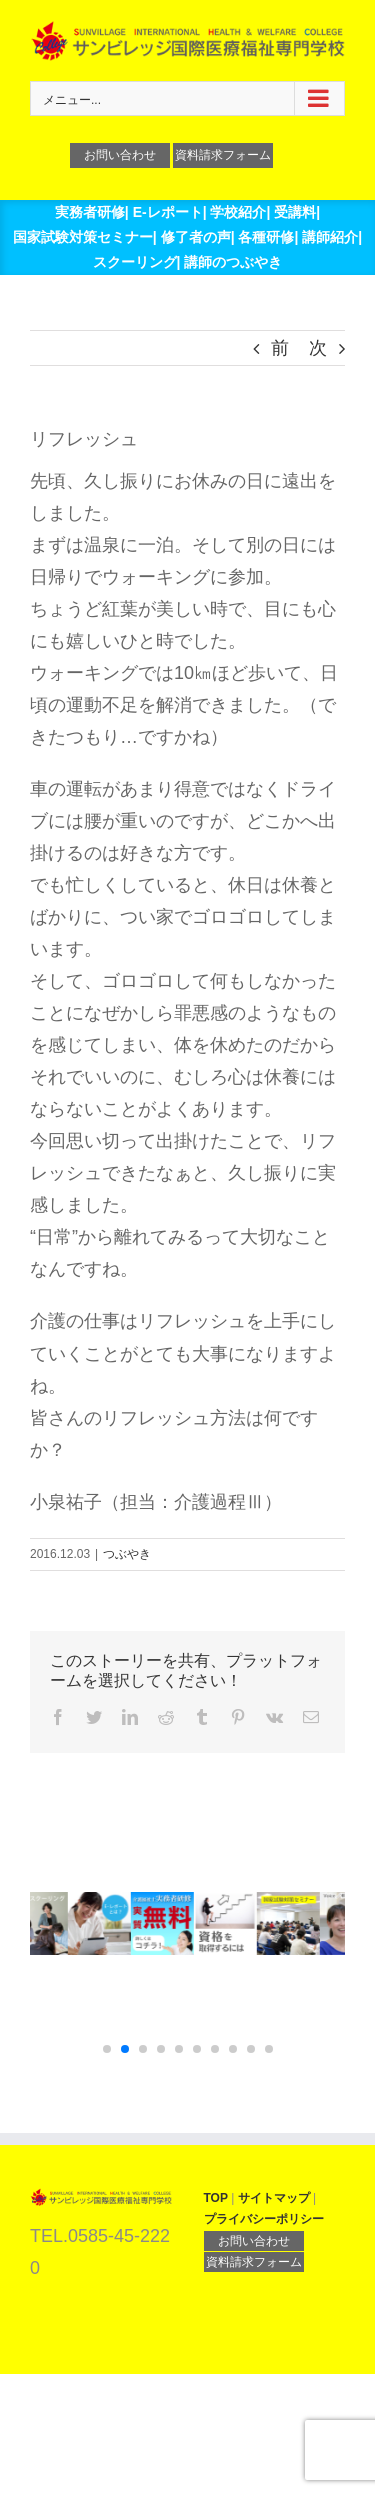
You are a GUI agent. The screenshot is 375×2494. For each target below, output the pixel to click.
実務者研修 (90, 212)
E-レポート (168, 212)
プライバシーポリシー (264, 2219)
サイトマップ (274, 2198)
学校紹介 (238, 212)
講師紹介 (330, 237)
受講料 (295, 212)
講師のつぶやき (233, 262)
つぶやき (127, 1554)
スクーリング (135, 262)
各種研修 (266, 237)
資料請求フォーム (223, 155)
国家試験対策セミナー (83, 237)
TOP (216, 2198)
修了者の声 (196, 237)
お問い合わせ (120, 155)
